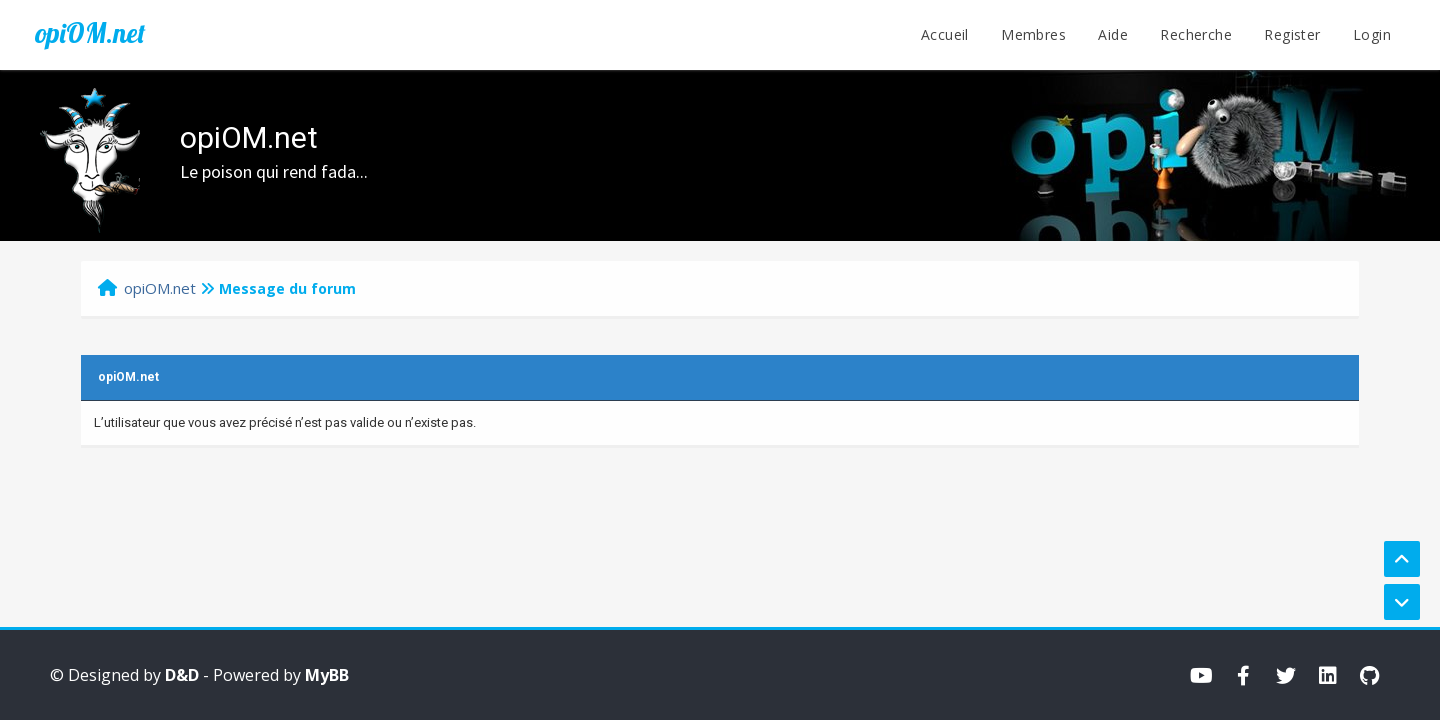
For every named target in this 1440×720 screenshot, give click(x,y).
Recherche (1196, 34)
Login (1372, 34)
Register (1292, 34)
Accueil (945, 34)
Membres (1033, 34)
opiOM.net (90, 33)
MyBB (327, 675)
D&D (182, 675)
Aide (1113, 34)
